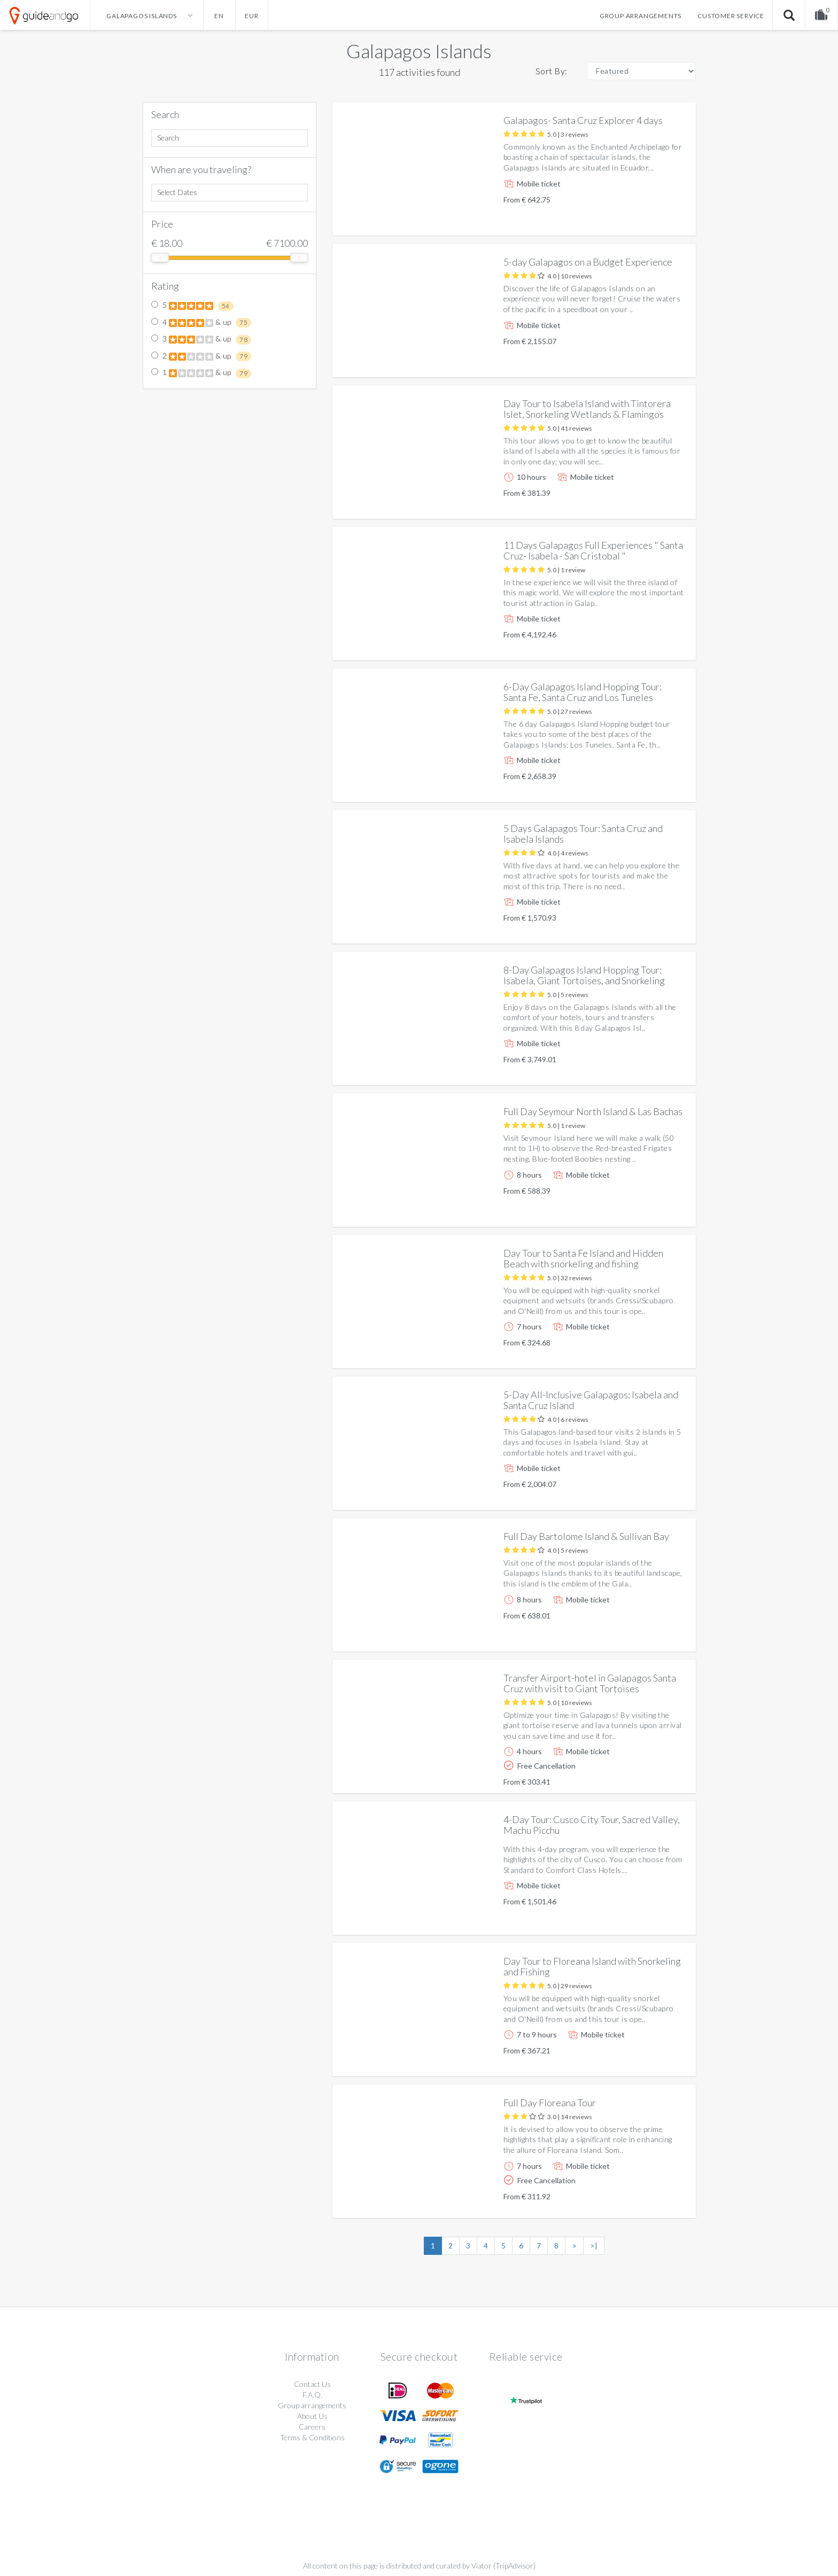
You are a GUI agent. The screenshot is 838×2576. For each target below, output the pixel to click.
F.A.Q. (312, 2394)
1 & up (201, 373)
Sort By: (552, 71)
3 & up (201, 339)
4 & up (201, 322)
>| (594, 2245)
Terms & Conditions (312, 2437)
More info (657, 218)
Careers (312, 2426)
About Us (312, 2416)
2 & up (201, 356)
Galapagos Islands (419, 51)
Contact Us (312, 2383)
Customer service (730, 16)
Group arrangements (640, 16)
